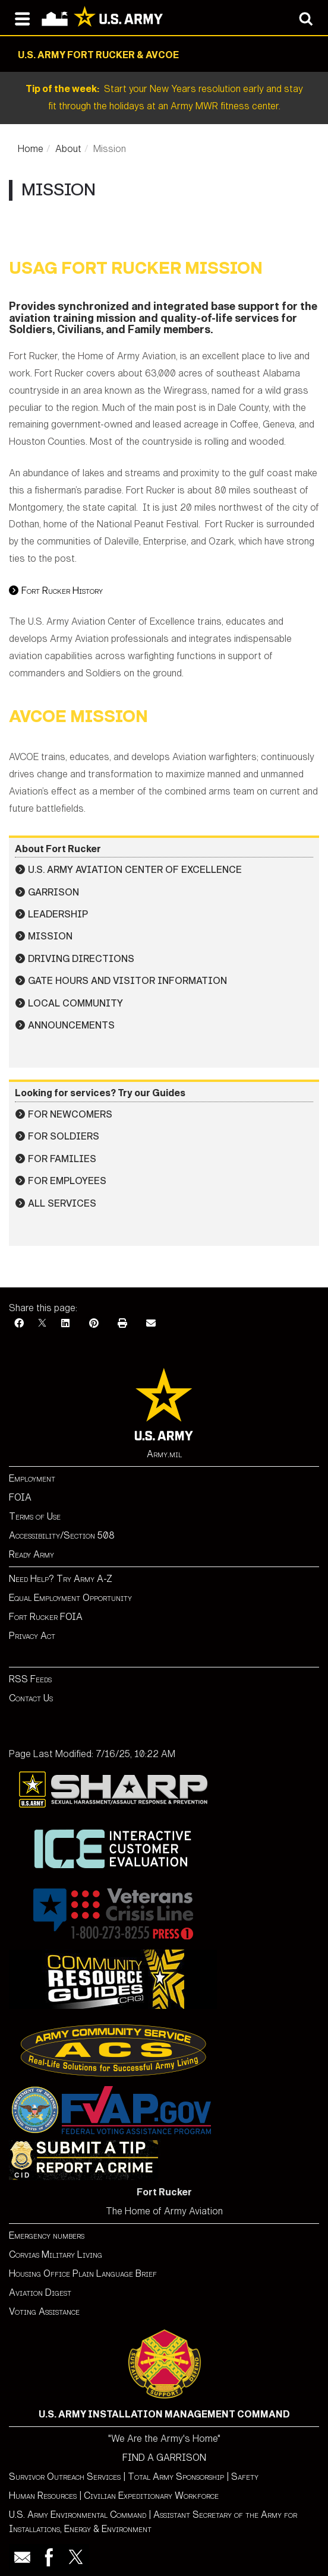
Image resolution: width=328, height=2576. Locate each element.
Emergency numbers (46, 2235)
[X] (42, 1323)
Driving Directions (81, 958)
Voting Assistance (44, 2311)
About (68, 148)
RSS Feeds (30, 1679)
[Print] (122, 1323)
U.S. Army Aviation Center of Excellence (135, 869)
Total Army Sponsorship (176, 2476)
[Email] (151, 1323)
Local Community (75, 1003)
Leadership (58, 914)
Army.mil (164, 1454)
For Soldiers (63, 1136)
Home (30, 148)
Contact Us (31, 1698)
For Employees (67, 1180)
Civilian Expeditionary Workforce (151, 2495)
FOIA (20, 1497)
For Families (62, 1158)
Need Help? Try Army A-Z (60, 1578)
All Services (62, 1203)
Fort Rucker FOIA (46, 1616)
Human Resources (43, 2495)
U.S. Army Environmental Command (77, 2514)
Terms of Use (35, 1516)
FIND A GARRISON (164, 2457)
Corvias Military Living (55, 2254)
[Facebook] (19, 1323)
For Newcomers (70, 1114)
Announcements (71, 1025)
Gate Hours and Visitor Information (127, 980)
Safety (244, 2476)
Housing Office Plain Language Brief (83, 2273)
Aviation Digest (40, 2292)
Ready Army (31, 1554)
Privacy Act (32, 1635)
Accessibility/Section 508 (62, 1535)
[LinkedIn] (65, 1323)
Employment (32, 1478)
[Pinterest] (94, 1323)
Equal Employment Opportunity (70, 1597)
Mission (50, 936)
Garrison (53, 892)
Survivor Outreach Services (65, 2476)
